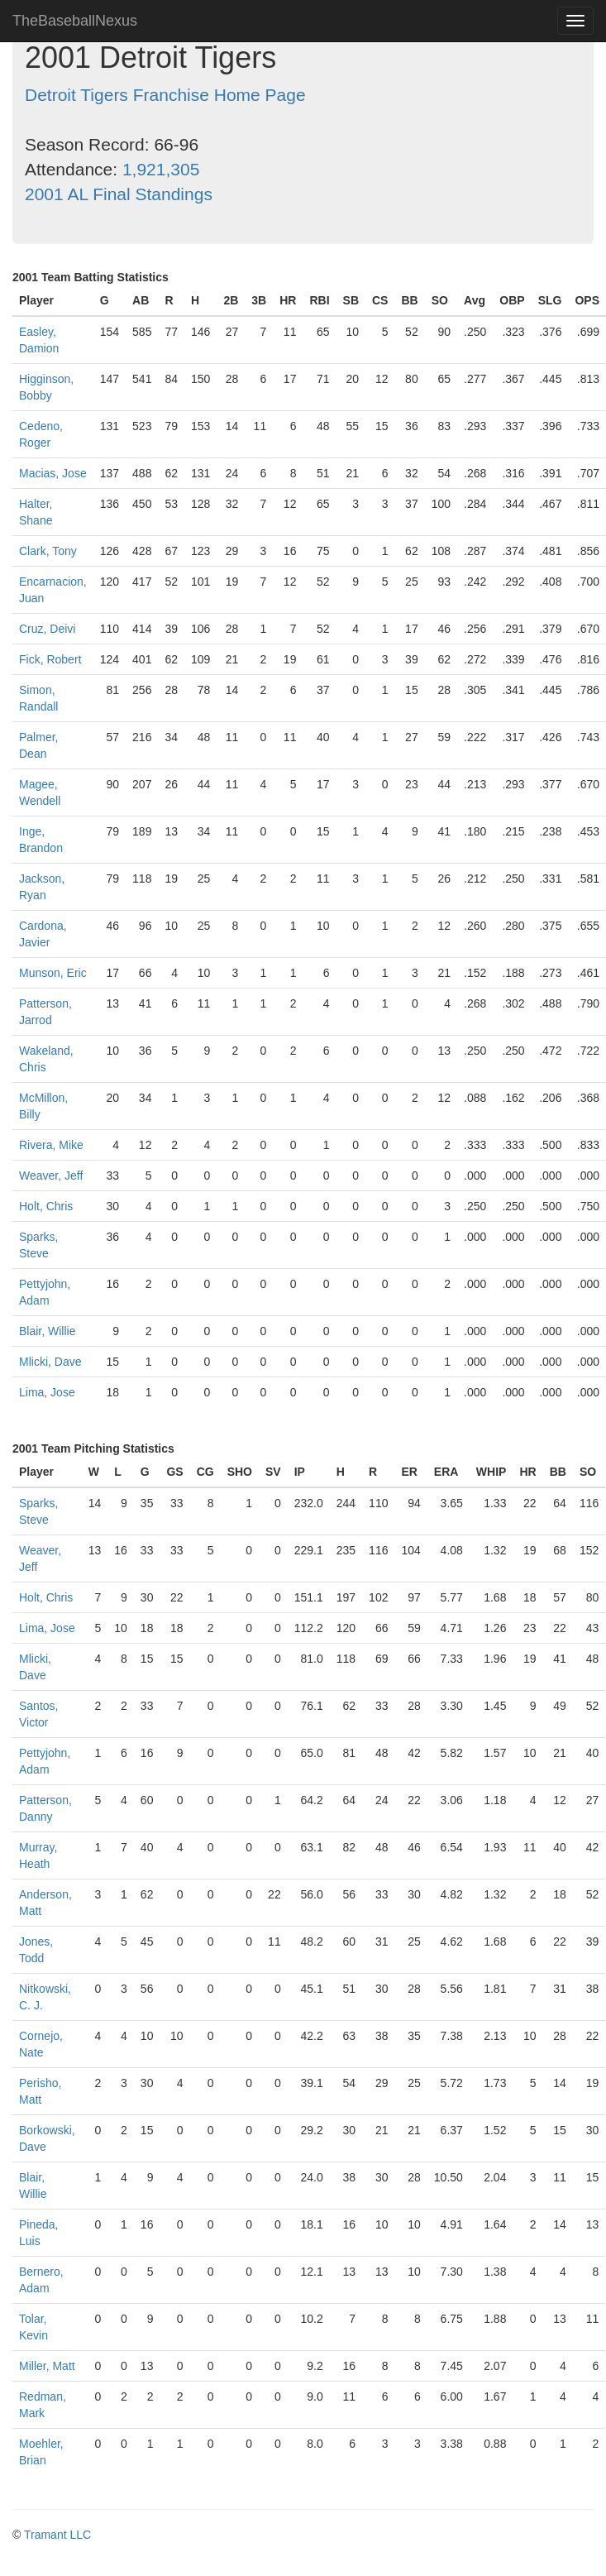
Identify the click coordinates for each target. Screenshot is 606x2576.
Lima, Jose (47, 1392)
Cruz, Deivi (47, 628)
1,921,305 (160, 169)
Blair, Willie (47, 1331)
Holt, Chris (46, 1206)
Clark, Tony (48, 551)
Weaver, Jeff (51, 1175)
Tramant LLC (57, 2534)
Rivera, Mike (51, 1145)
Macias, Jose (53, 473)
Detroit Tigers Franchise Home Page (165, 94)
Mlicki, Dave (50, 1361)
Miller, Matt (47, 2366)
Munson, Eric (53, 972)
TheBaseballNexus (74, 20)
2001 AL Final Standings (118, 193)
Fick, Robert (50, 659)
